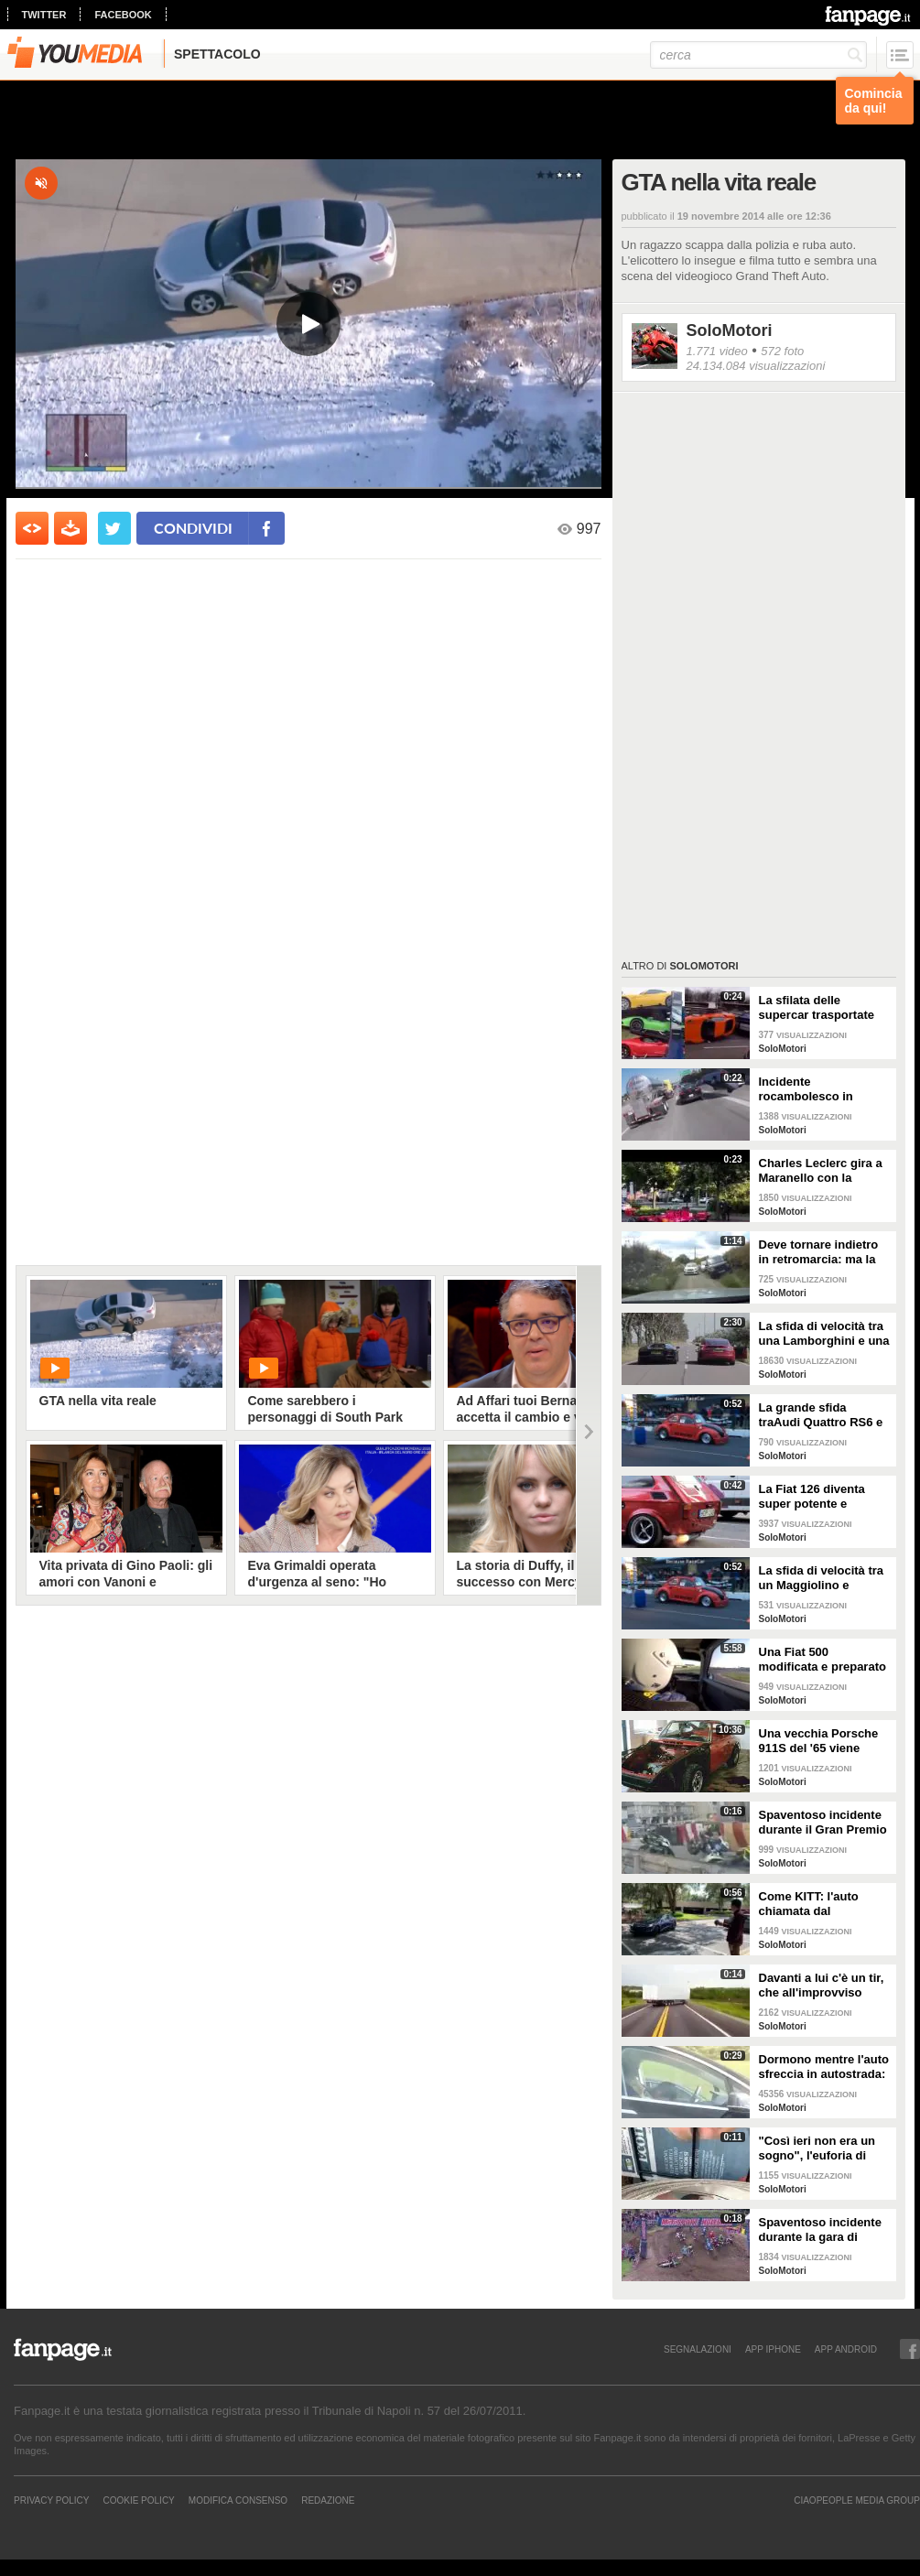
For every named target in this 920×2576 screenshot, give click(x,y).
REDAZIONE (327, 2500)
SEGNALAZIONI (697, 2349)
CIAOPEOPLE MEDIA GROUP (857, 2500)
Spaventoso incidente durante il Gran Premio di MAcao (823, 1822)
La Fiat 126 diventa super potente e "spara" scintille (812, 1496)
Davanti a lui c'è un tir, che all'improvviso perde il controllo (821, 1985)
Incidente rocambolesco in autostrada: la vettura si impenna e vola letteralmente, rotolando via (819, 1089)
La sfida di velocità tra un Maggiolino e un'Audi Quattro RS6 (821, 1578)
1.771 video (717, 351)
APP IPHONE (773, 2349)
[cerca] (758, 55)
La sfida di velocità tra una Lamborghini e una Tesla (824, 1333)
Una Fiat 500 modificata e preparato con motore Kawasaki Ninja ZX (822, 1659)
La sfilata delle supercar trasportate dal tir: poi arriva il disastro (816, 1008)
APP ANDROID (846, 2349)
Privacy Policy (51, 2500)
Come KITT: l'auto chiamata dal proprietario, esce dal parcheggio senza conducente (819, 1904)
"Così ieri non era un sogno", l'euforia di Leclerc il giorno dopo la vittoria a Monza (821, 2148)
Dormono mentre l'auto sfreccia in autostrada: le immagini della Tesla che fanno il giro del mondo (824, 2067)
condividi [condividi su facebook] (193, 527)
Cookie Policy (138, 2500)
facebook (122, 14)
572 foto (782, 351)
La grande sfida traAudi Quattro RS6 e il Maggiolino (821, 1415)
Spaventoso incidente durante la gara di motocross (820, 2230)
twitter (44, 14)
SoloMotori (730, 330)
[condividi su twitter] (114, 528)
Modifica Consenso (238, 2500)
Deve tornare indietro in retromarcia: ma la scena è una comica (819, 1252)
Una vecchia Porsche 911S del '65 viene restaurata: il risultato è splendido (825, 1741)
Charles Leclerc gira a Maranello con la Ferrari (820, 1170)
